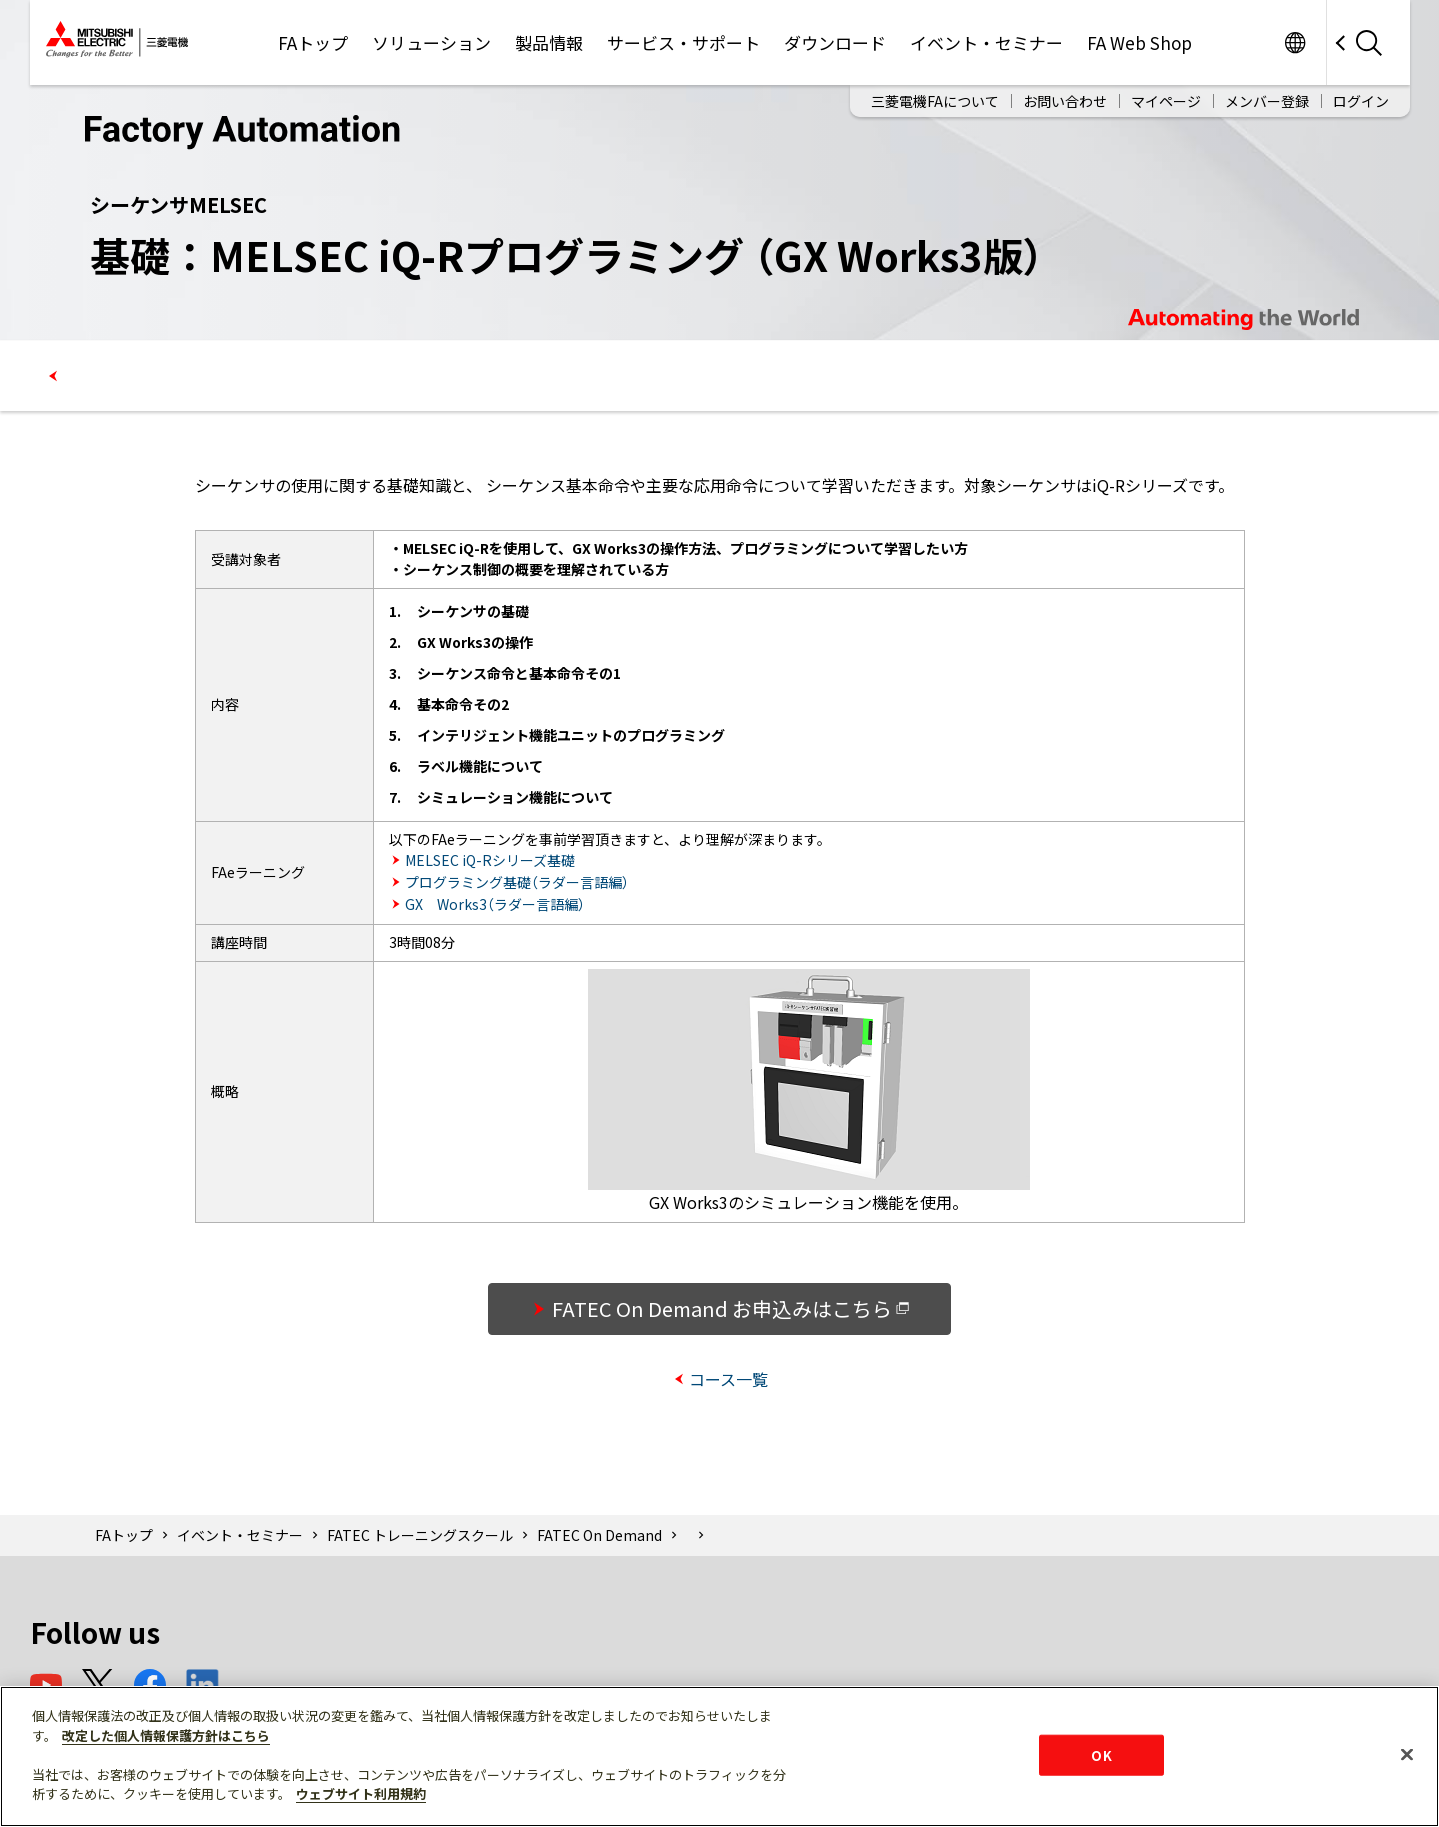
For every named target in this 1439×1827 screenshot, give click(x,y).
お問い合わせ (1065, 101)
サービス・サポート (683, 42)
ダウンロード (835, 42)
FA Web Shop (1139, 42)
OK (1101, 1754)
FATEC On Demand (599, 1535)
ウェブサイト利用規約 (361, 1793)
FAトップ (313, 42)
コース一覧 (728, 1379)
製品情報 (549, 42)
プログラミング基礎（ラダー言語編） (517, 882)
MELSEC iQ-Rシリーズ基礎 (490, 860)
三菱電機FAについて (935, 101)
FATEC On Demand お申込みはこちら (731, 1308)
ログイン (1361, 101)
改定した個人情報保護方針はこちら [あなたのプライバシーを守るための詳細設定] (166, 1735)
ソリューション (431, 42)
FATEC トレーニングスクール (420, 1535)
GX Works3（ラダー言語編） (495, 904)
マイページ (1166, 101)
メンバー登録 (1267, 101)
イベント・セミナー (986, 42)
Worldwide (1295, 42)
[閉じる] (1407, 1754)
